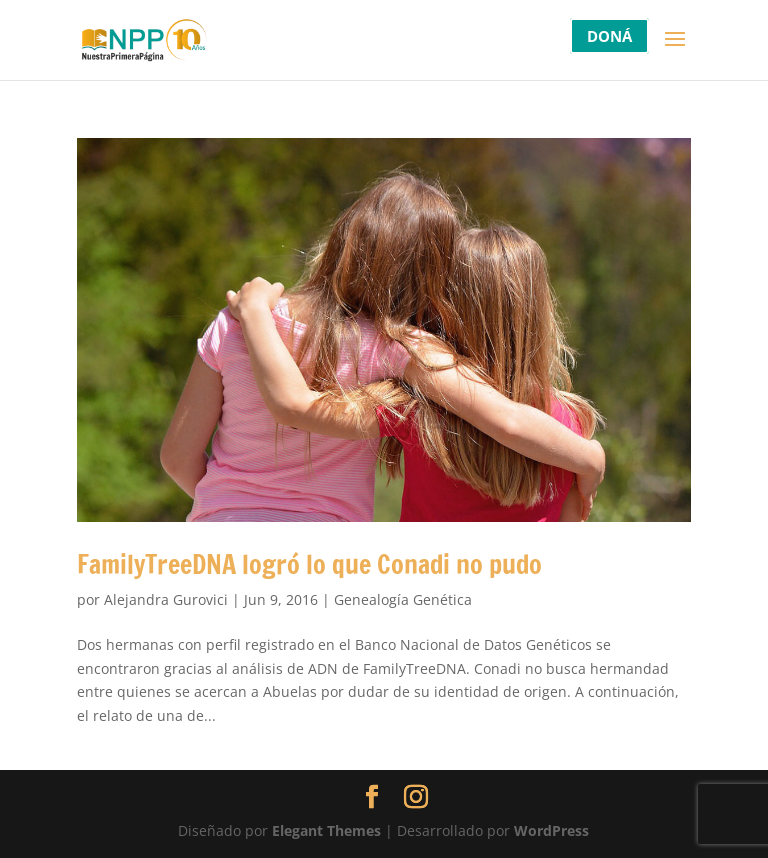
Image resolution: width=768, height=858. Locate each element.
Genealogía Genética (403, 599)
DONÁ (609, 36)
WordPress (551, 830)
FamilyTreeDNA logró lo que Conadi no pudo (309, 564)
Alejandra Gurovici (166, 599)
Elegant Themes (326, 830)
